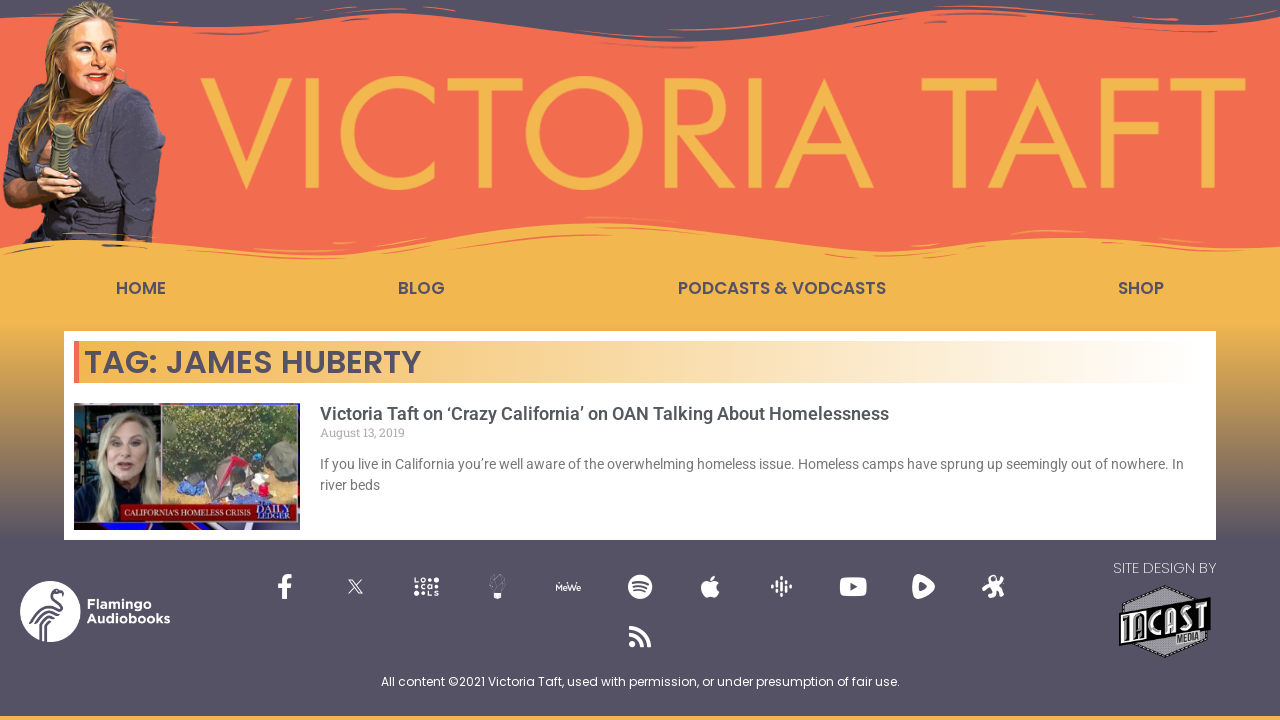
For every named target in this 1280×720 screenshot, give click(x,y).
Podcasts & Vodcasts (782, 288)
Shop (1141, 288)
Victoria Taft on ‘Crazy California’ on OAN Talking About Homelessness (604, 413)
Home (141, 288)
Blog (421, 288)
